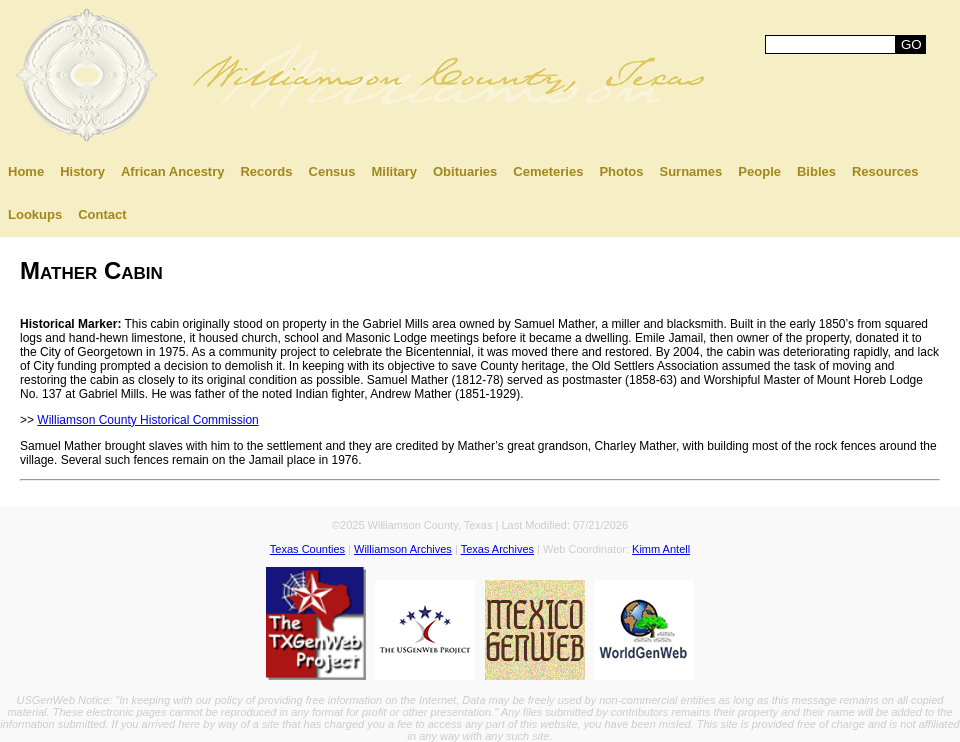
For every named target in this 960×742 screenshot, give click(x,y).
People (759, 171)
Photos (621, 171)
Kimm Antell (661, 549)
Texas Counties (307, 549)
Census (332, 171)
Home (26, 171)
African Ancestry (173, 171)
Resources (885, 171)
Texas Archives (497, 549)
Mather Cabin (91, 270)
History (82, 171)
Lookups (35, 214)
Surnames (690, 171)
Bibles (816, 171)
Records (266, 171)
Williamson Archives (403, 549)
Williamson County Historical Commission (147, 420)
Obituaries (465, 171)
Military (394, 171)
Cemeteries (548, 171)
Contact (102, 214)
